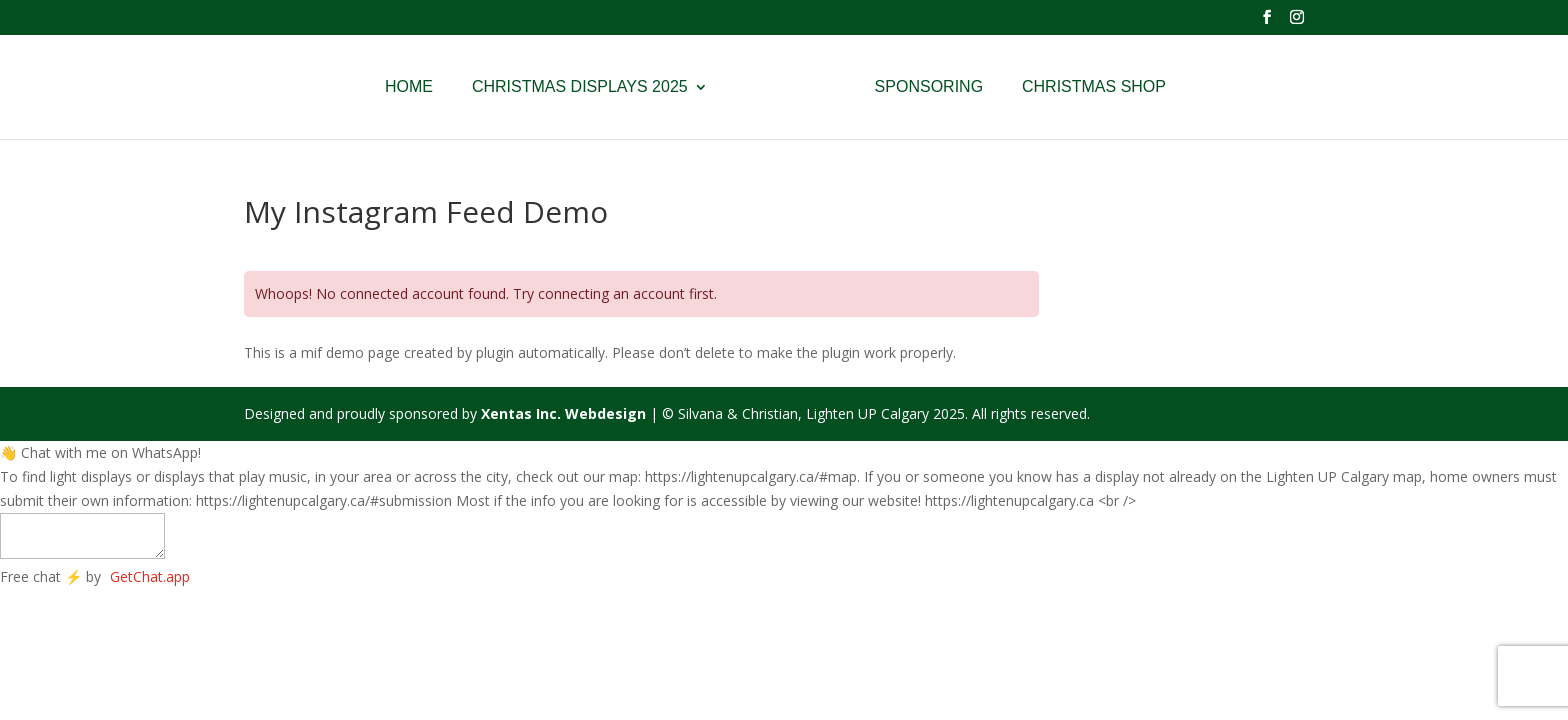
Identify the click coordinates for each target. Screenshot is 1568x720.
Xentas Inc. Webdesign (563, 413)
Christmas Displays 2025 (580, 87)
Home (409, 87)
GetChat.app (150, 576)
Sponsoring (929, 87)
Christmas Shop (1094, 87)
